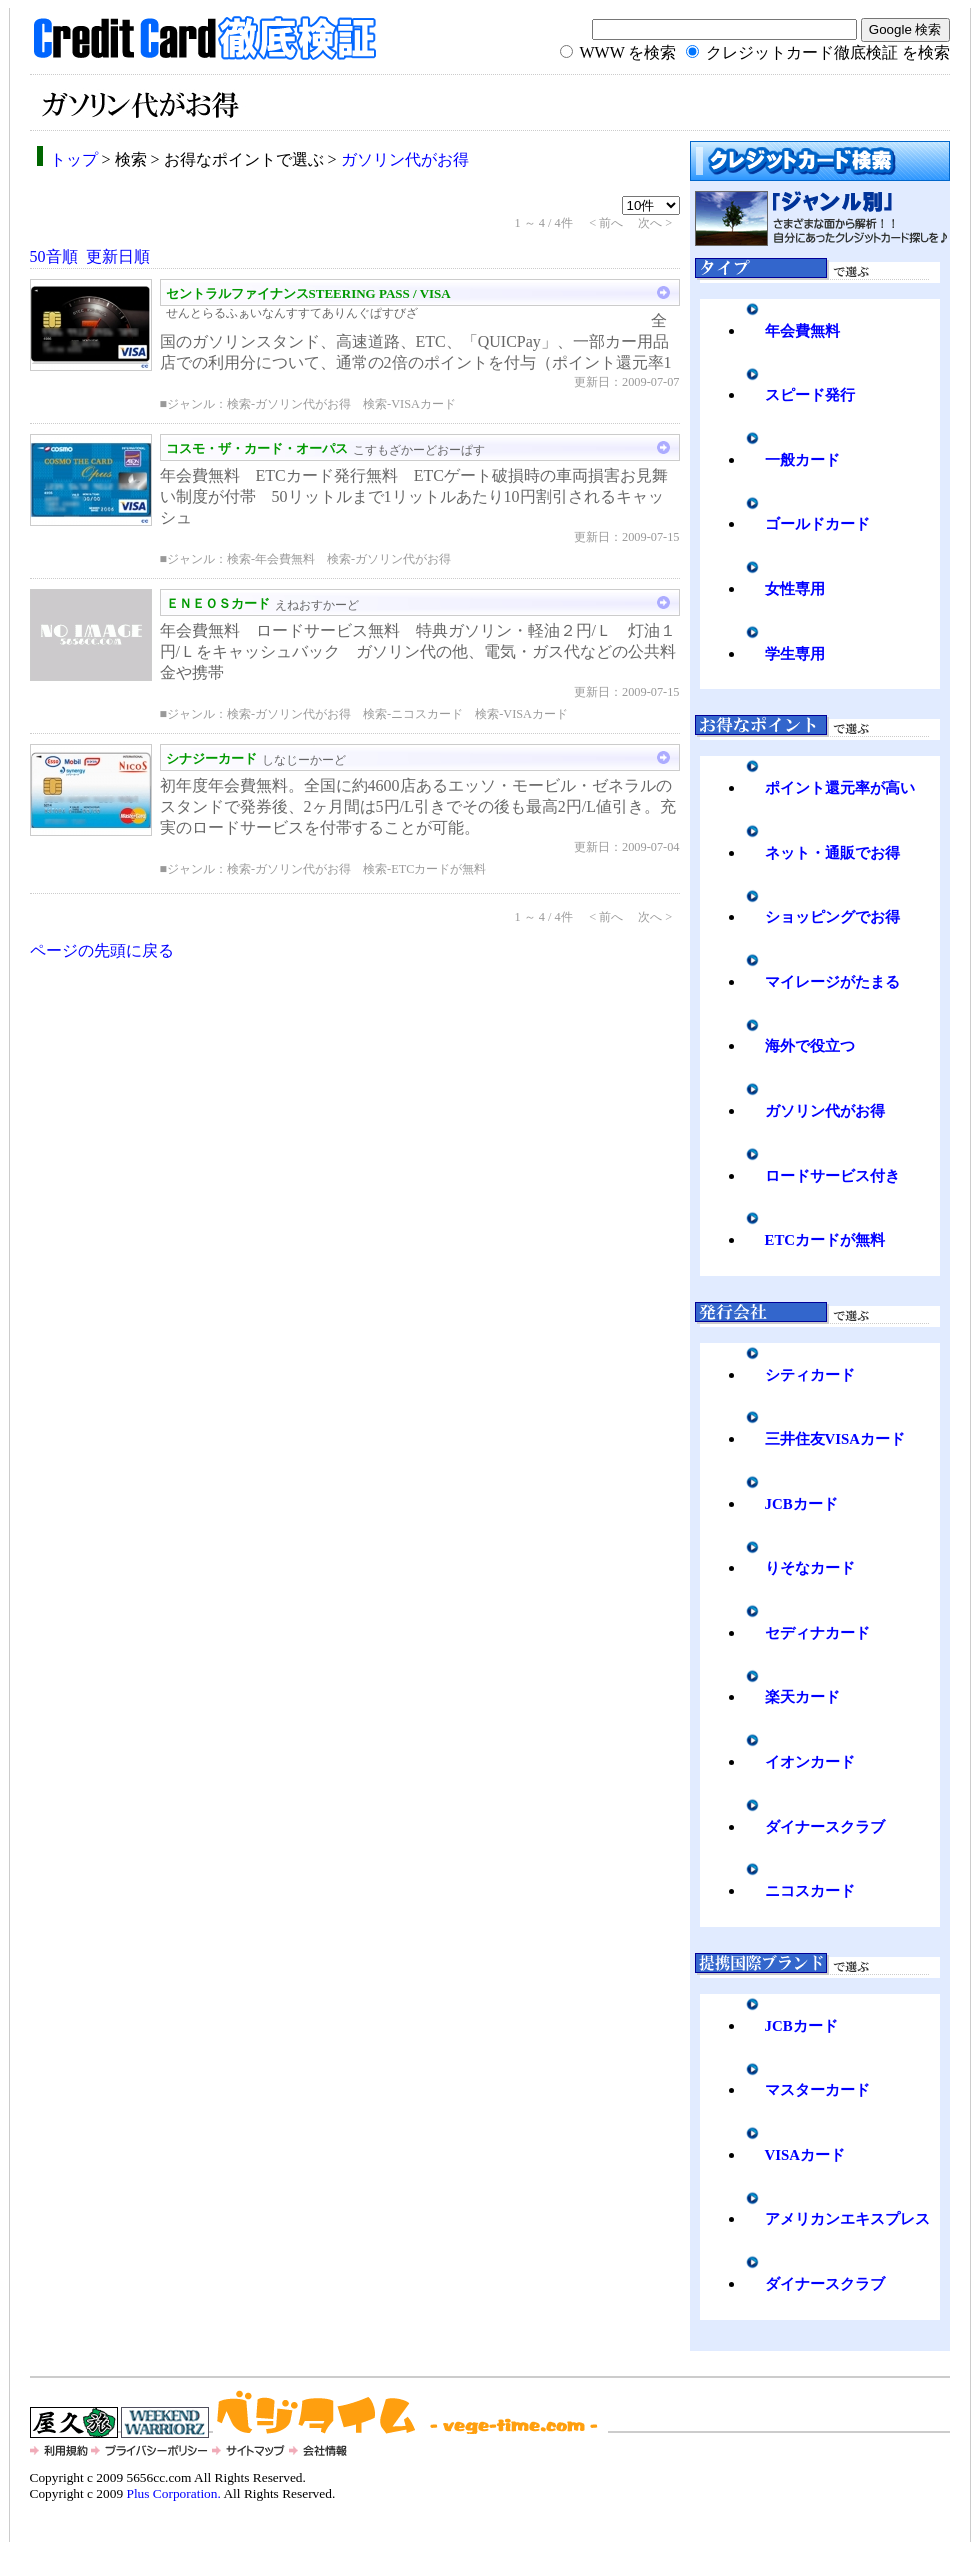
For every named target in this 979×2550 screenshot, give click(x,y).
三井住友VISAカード (835, 1439)
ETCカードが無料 (825, 1240)
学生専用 (795, 654)
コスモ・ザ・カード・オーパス (257, 448)
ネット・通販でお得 (832, 853)
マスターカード (817, 2090)
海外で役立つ (810, 1046)
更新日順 (118, 256)
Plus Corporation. (173, 2493)
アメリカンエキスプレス (847, 2219)
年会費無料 (802, 331)
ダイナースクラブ (825, 1827)
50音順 (54, 256)
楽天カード (802, 1697)
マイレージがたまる (832, 982)
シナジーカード (211, 758)
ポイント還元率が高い (840, 788)
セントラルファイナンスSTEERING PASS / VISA (308, 293)
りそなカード (810, 1568)
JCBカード (801, 1504)
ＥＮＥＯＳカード (218, 603)
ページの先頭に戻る (102, 950)
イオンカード (810, 1762)
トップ (74, 159)
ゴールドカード (817, 524)
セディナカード (817, 1633)
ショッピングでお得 (832, 917)
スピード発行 (810, 395)
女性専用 (795, 589)
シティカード (810, 1375)
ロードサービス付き (832, 1176)
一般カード (802, 460)
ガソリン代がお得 (405, 159)
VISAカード (805, 2155)
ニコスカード (810, 1891)
